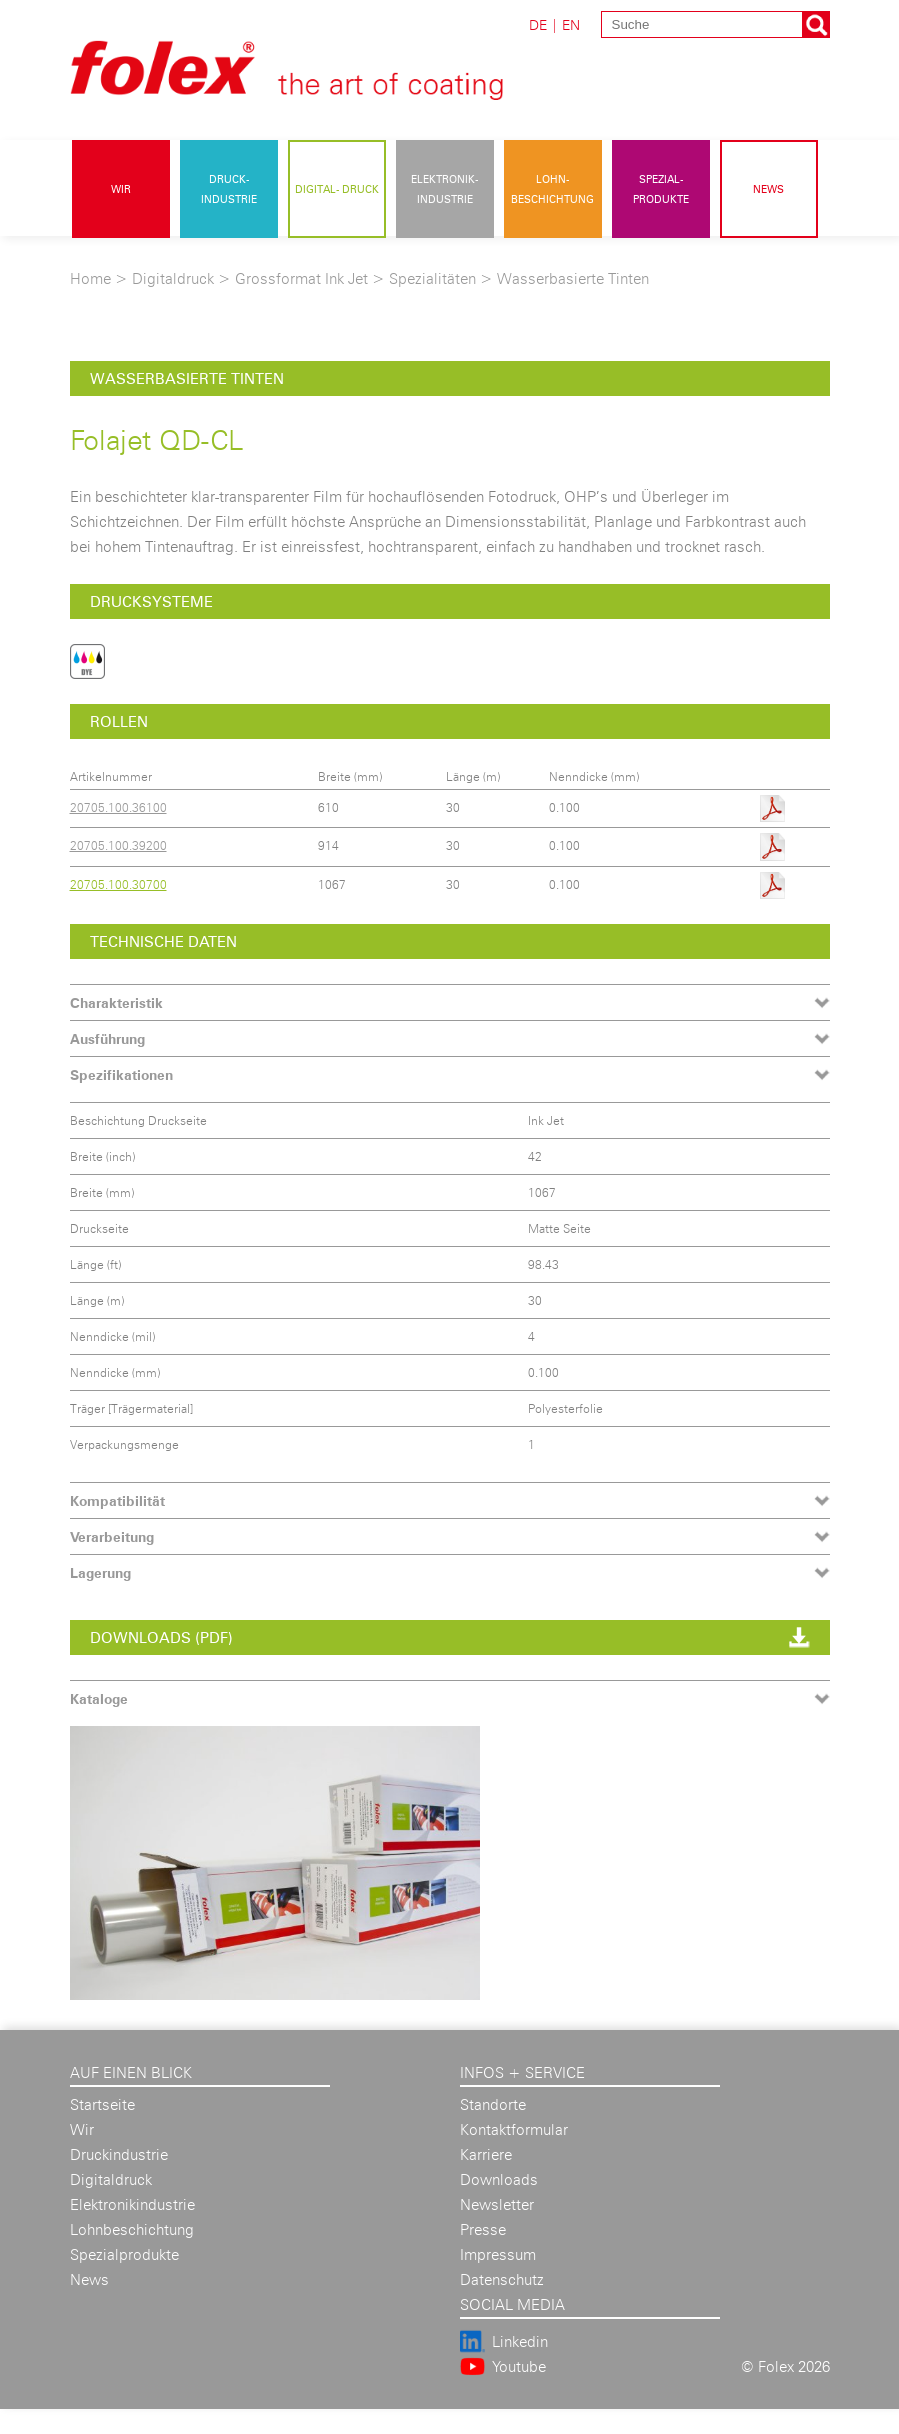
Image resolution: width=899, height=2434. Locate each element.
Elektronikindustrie (132, 2204)
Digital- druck (337, 189)
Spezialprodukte (124, 2254)
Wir (121, 189)
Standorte (493, 2104)
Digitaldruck (173, 278)
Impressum (498, 2254)
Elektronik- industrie (444, 189)
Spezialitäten (432, 278)
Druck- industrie (229, 189)
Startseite (102, 2104)
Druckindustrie (119, 2154)
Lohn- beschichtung (552, 189)
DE (538, 24)
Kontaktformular (514, 2129)
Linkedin (520, 2341)
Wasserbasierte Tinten (573, 278)
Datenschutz (502, 2279)
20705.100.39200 (118, 845)
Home (90, 278)
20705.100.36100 (118, 807)
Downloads (499, 2179)
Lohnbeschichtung (132, 2229)
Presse (483, 2229)
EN (571, 24)
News (768, 189)
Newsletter (497, 2204)
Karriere (486, 2154)
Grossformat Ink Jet (301, 278)
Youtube (519, 2366)
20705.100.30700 (118, 884)
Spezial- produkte (661, 189)
